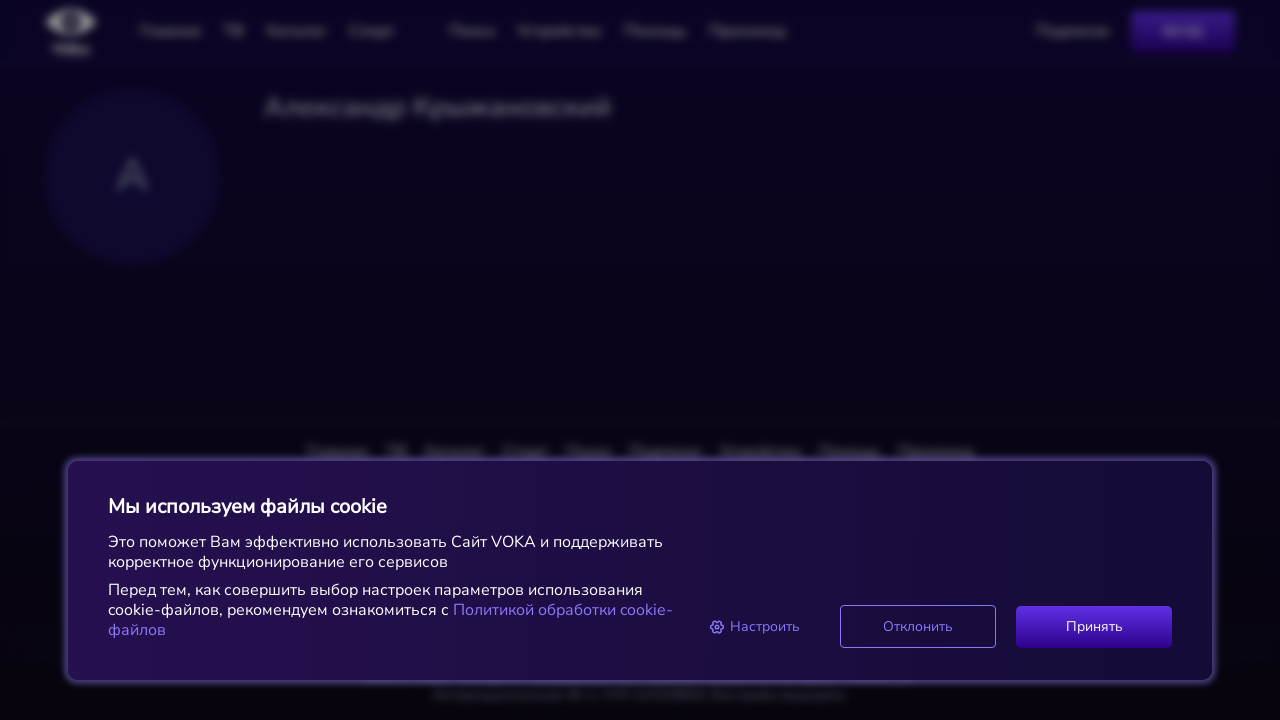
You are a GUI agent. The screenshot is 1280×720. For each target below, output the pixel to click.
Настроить (754, 626)
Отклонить (918, 626)
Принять (1094, 626)
